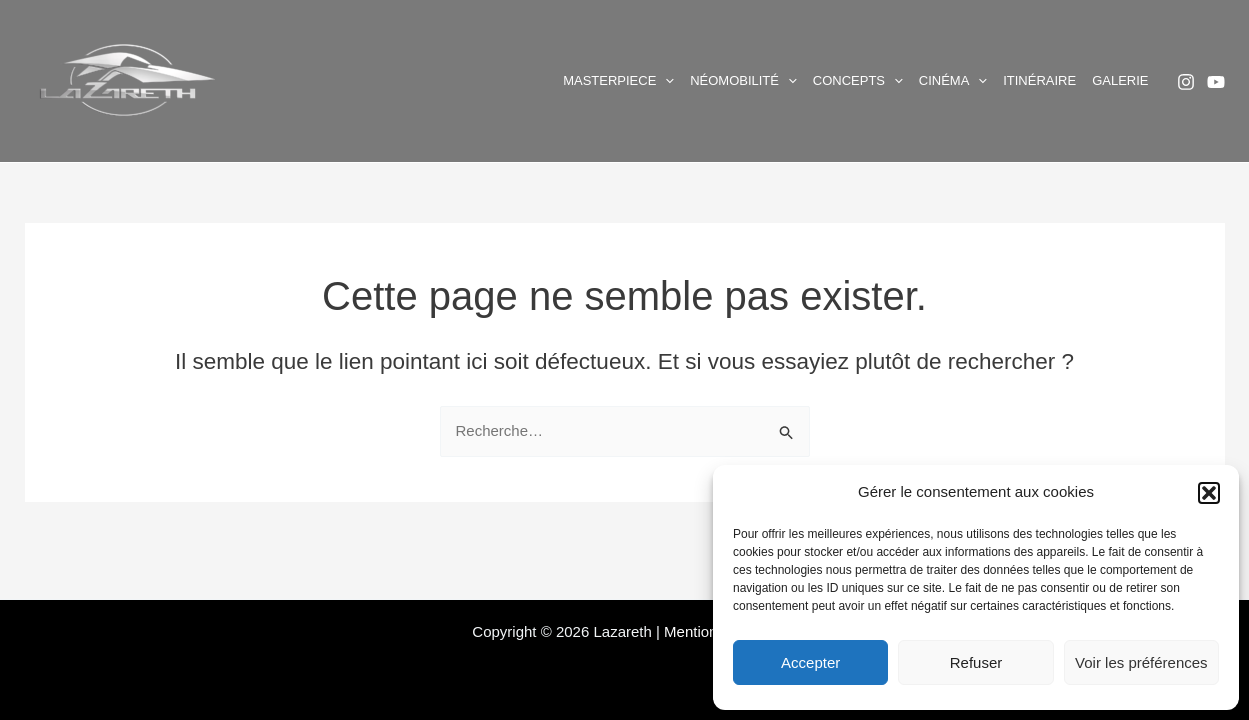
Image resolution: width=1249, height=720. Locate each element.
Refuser (976, 662)
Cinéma (953, 81)
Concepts (858, 81)
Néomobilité (743, 81)
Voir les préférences (1141, 662)
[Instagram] (1186, 82)
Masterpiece (618, 81)
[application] (665, 81)
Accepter (810, 662)
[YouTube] (1216, 82)
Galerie (1120, 80)
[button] (1209, 493)
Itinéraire (1039, 80)
